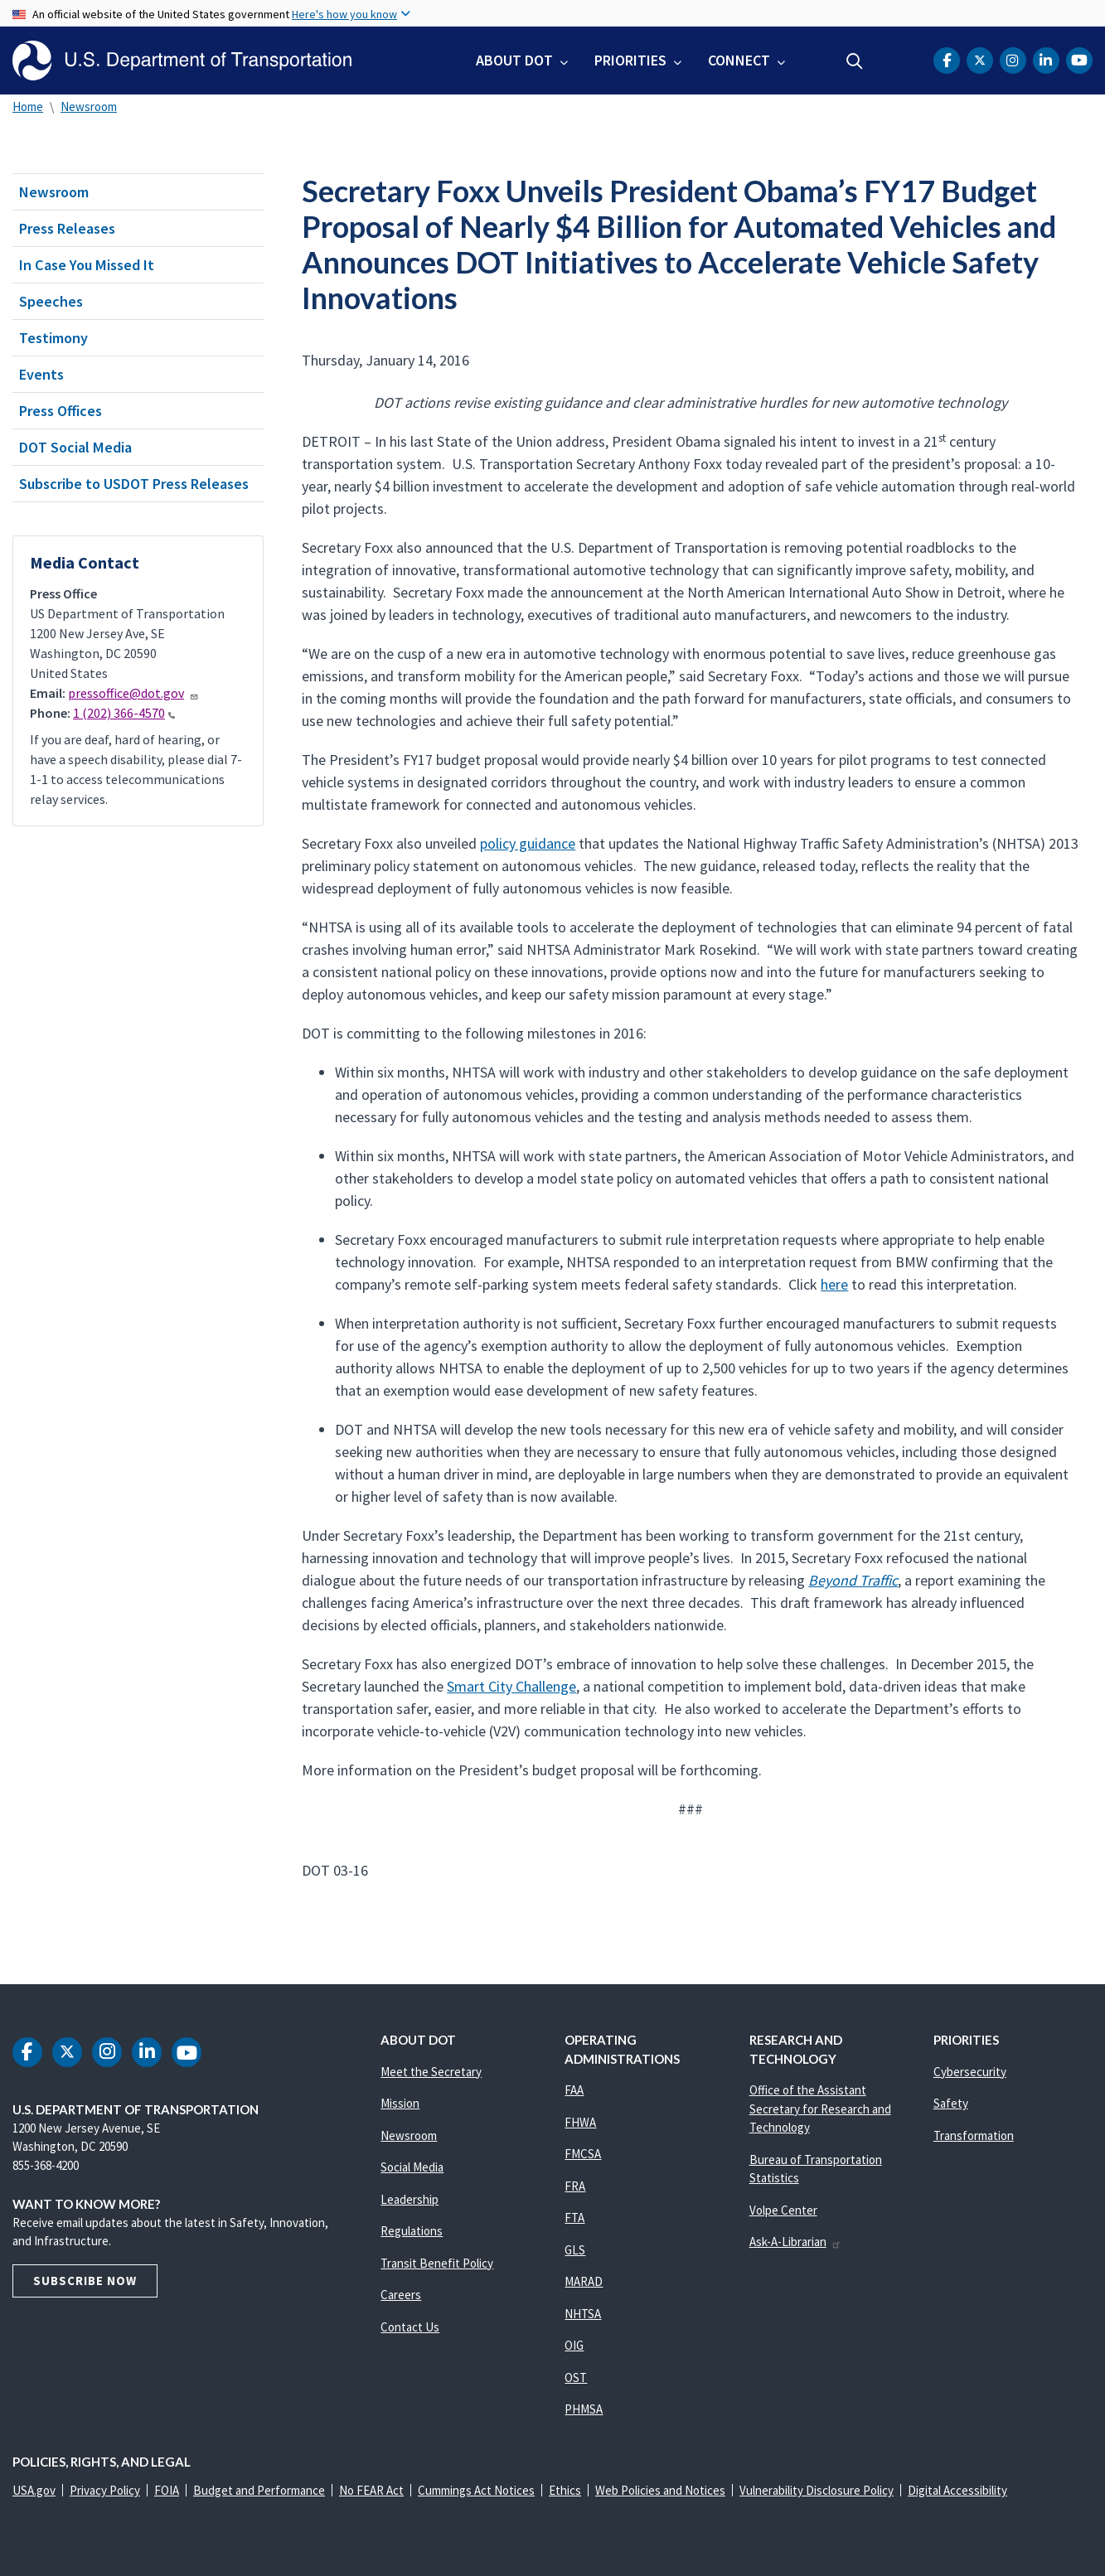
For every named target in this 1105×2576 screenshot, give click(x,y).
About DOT (514, 60)
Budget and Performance (259, 2490)
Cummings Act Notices (476, 2490)
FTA (574, 2217)
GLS (575, 2250)
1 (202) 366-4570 (124, 713)
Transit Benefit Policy (436, 2263)
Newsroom (89, 106)
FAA (574, 2090)
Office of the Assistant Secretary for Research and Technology (820, 2108)
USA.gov (34, 2490)
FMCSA (583, 2154)
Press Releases (67, 228)
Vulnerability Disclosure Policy (816, 2490)
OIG (574, 2345)
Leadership (409, 2199)
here (834, 1284)
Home (27, 106)
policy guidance (527, 843)
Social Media (411, 2167)
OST (576, 2377)
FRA (575, 2186)
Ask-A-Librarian (795, 2241)
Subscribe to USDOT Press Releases (134, 483)
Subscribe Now (85, 2280)
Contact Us (409, 2327)
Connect (739, 60)
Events (41, 374)
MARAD (584, 2281)
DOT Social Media (75, 447)
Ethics (565, 2490)
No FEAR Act (371, 2490)
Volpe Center (783, 2210)
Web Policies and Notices (660, 2490)
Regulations (411, 2231)
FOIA (166, 2490)
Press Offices (60, 410)
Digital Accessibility (957, 2490)
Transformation (973, 2135)
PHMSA (584, 2409)
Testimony (53, 337)
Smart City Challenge (511, 1686)
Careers (400, 2294)
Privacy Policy (105, 2490)
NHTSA (583, 2314)
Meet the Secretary (431, 2072)
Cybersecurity (969, 2072)
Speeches (51, 301)
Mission (399, 2103)
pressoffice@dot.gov (133, 693)
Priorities (630, 60)
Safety (950, 2103)
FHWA (580, 2122)
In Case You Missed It (86, 264)
